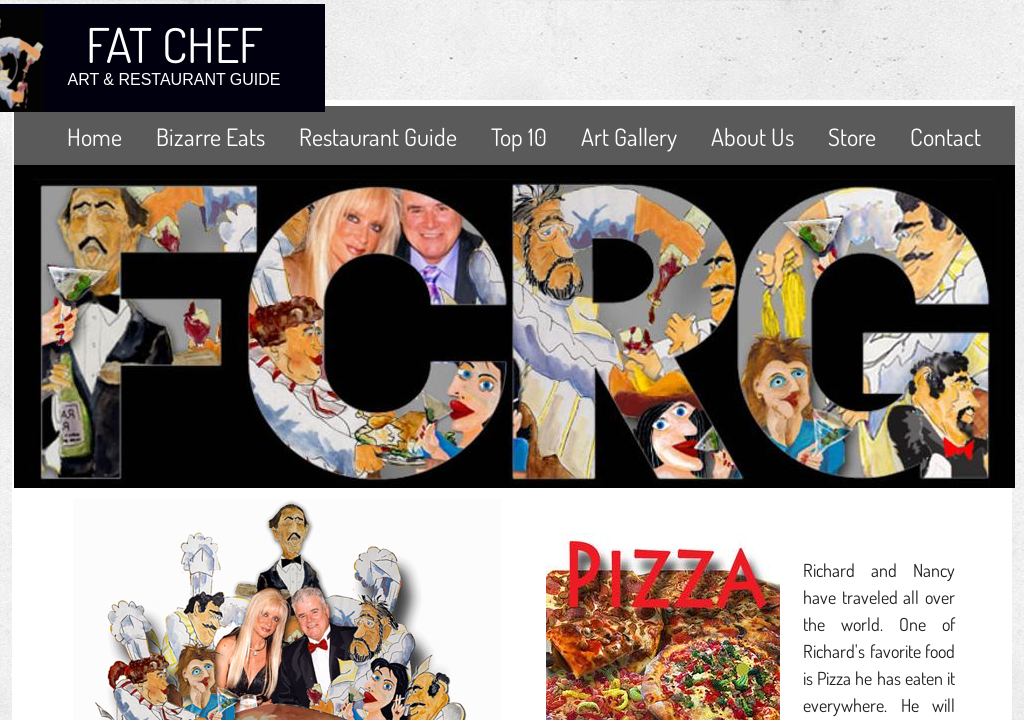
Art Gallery (629, 136)
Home (94, 136)
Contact (945, 136)
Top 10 (519, 136)
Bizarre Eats (210, 136)
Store (852, 136)
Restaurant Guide (378, 136)
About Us (752, 136)
